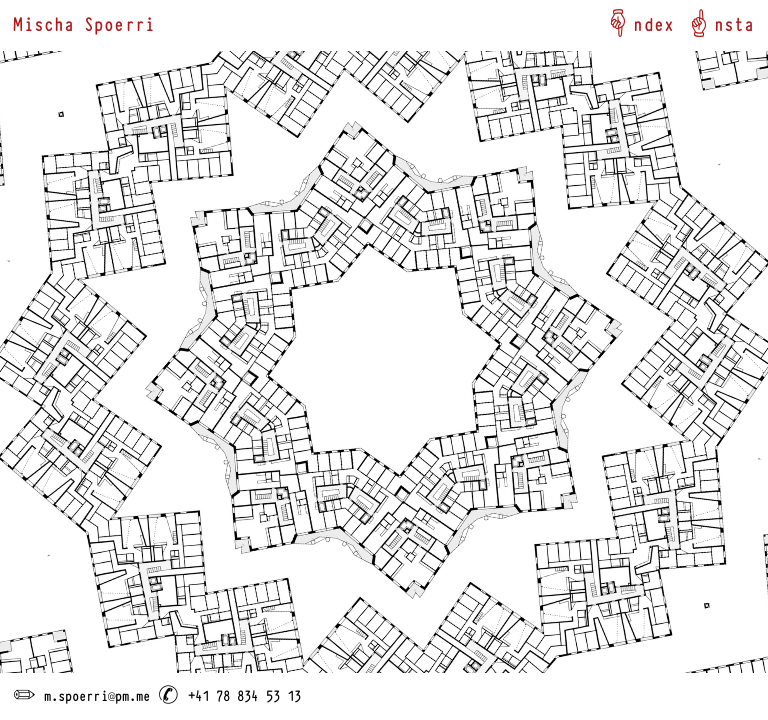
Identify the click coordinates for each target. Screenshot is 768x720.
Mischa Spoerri (83, 22)
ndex (653, 22)
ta (744, 22)
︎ (618, 22)
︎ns (709, 22)
